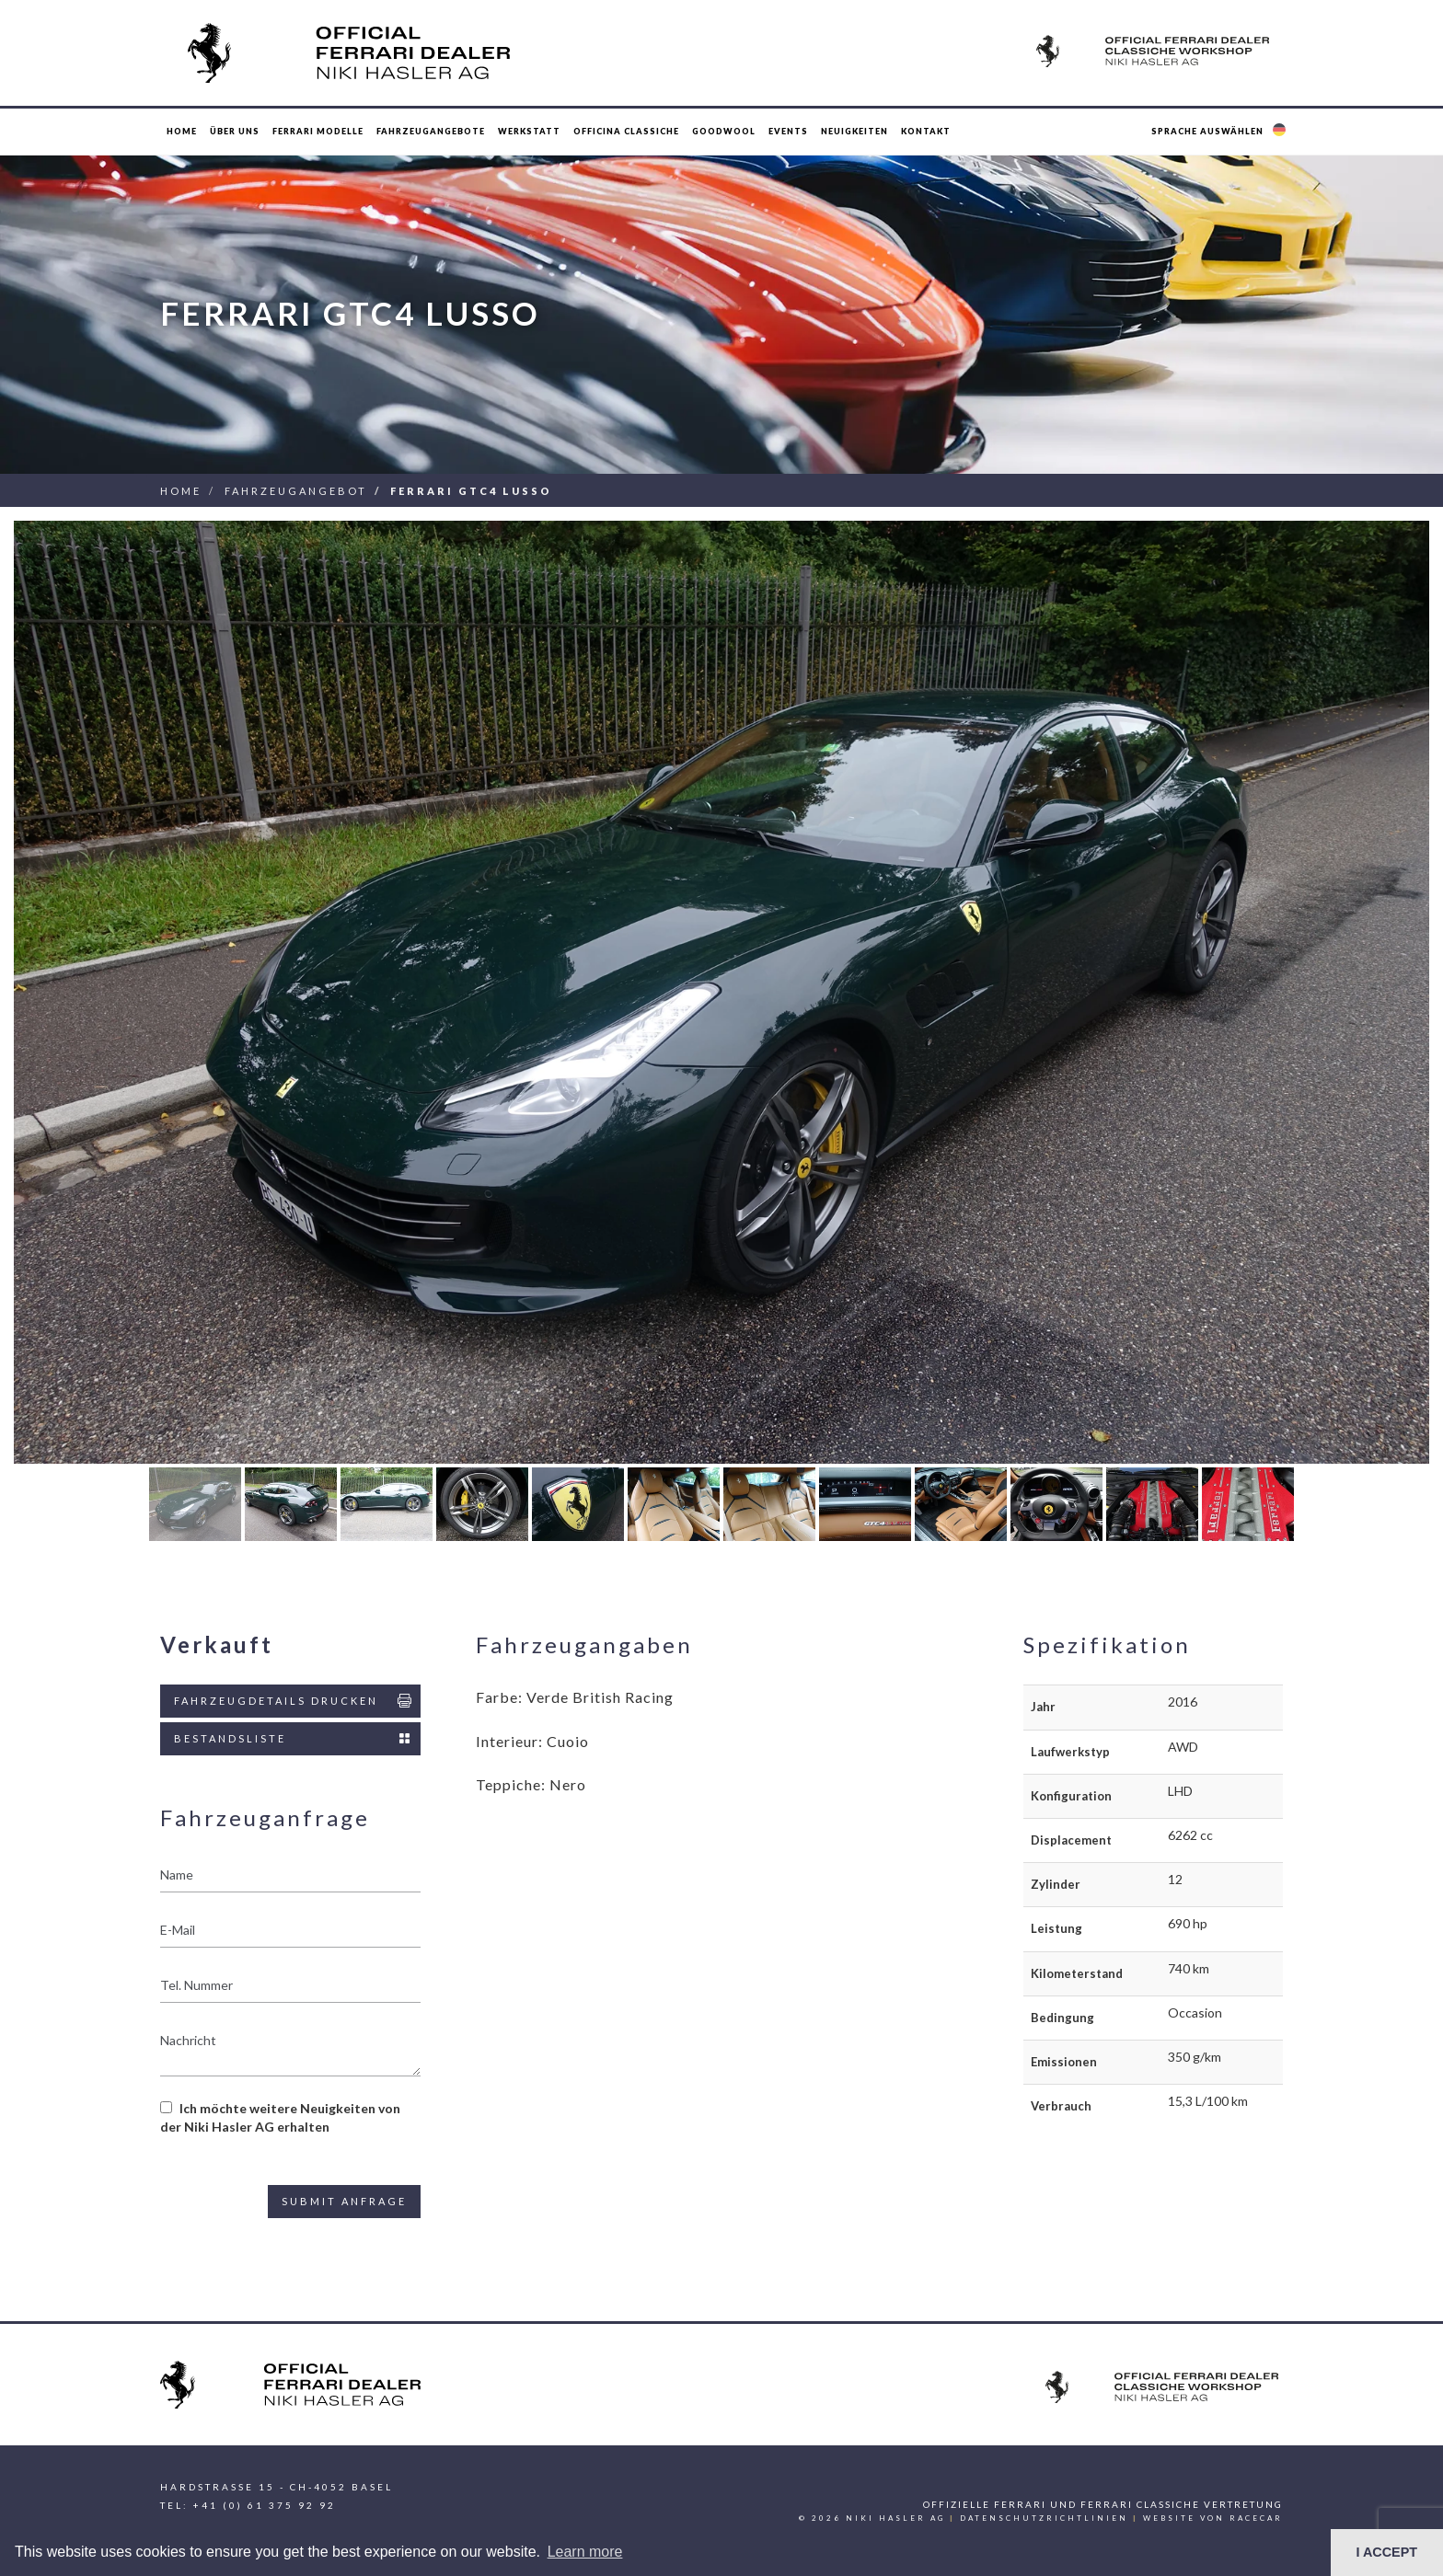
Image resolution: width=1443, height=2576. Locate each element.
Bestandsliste (294, 1738)
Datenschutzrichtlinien (1044, 2518)
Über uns (235, 131)
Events (788, 131)
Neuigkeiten (854, 131)
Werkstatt (529, 131)
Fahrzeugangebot (296, 491)
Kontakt (926, 131)
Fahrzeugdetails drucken (294, 1701)
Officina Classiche (626, 131)
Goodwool (724, 131)
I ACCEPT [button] (1386, 2552)
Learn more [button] (585, 2551)
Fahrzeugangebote (430, 131)
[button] (1221, 132)
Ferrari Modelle (318, 131)
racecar (1256, 2518)
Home (182, 131)
